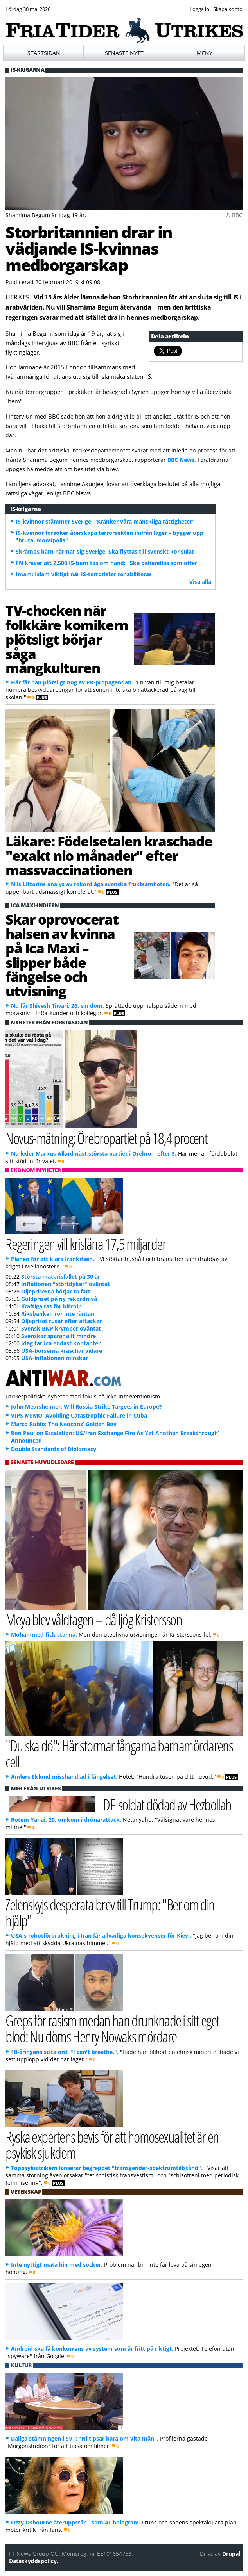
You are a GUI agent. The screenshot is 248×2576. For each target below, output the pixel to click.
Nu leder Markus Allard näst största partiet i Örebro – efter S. (93, 1153)
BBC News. (181, 459)
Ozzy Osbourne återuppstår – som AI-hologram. (75, 2522)
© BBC (234, 215)
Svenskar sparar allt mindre (58, 1336)
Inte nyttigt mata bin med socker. (56, 2264)
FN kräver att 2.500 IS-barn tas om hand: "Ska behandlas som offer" (108, 563)
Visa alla (200, 581)
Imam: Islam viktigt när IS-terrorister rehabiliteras (84, 574)
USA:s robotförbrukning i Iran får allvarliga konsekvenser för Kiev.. (101, 1935)
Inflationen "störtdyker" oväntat (65, 1284)
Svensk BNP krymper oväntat (61, 1328)
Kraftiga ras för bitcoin (51, 1306)
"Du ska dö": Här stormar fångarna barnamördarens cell (119, 1753)
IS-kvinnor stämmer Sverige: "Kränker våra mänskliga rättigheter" (105, 521)
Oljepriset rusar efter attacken (62, 1321)
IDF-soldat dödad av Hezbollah (166, 1804)
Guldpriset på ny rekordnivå (59, 1298)
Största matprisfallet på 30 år (60, 1276)
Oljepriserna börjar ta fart (55, 1291)
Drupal (231, 2553)
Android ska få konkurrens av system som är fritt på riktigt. (92, 2348)
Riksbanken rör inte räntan (57, 1313)
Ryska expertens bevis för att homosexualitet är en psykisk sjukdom (112, 2144)
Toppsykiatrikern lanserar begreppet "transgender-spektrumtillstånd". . (108, 2168)
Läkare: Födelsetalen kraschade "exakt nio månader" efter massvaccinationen (108, 855)
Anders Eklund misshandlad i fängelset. (64, 1776)
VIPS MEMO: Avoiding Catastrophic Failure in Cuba (79, 1415)
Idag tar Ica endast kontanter (61, 1343)
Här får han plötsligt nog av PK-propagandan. (72, 682)
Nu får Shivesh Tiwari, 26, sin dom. (57, 1005)
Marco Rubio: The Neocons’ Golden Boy (64, 1424)
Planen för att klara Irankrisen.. (53, 1259)
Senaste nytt (124, 53)
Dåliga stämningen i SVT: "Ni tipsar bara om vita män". (84, 2438)
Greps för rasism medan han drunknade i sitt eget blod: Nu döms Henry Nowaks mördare (112, 2028)
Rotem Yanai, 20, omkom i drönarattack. (66, 1819)
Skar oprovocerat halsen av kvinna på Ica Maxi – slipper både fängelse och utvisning (61, 955)
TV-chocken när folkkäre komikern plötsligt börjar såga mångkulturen (66, 639)
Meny (204, 53)
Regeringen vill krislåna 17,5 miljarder (85, 1243)
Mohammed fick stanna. (44, 1634)
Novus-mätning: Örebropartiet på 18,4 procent (106, 1138)
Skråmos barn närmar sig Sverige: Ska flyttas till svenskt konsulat (105, 551)
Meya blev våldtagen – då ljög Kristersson (93, 1619)
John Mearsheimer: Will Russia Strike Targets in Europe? (86, 1406)
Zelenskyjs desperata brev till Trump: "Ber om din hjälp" (109, 1912)
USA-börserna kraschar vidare (61, 1350)
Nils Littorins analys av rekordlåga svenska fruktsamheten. (91, 884)
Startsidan (43, 53)
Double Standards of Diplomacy (53, 1449)
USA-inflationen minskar (54, 1358)
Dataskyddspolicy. (33, 2561)
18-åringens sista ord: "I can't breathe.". (65, 2052)
